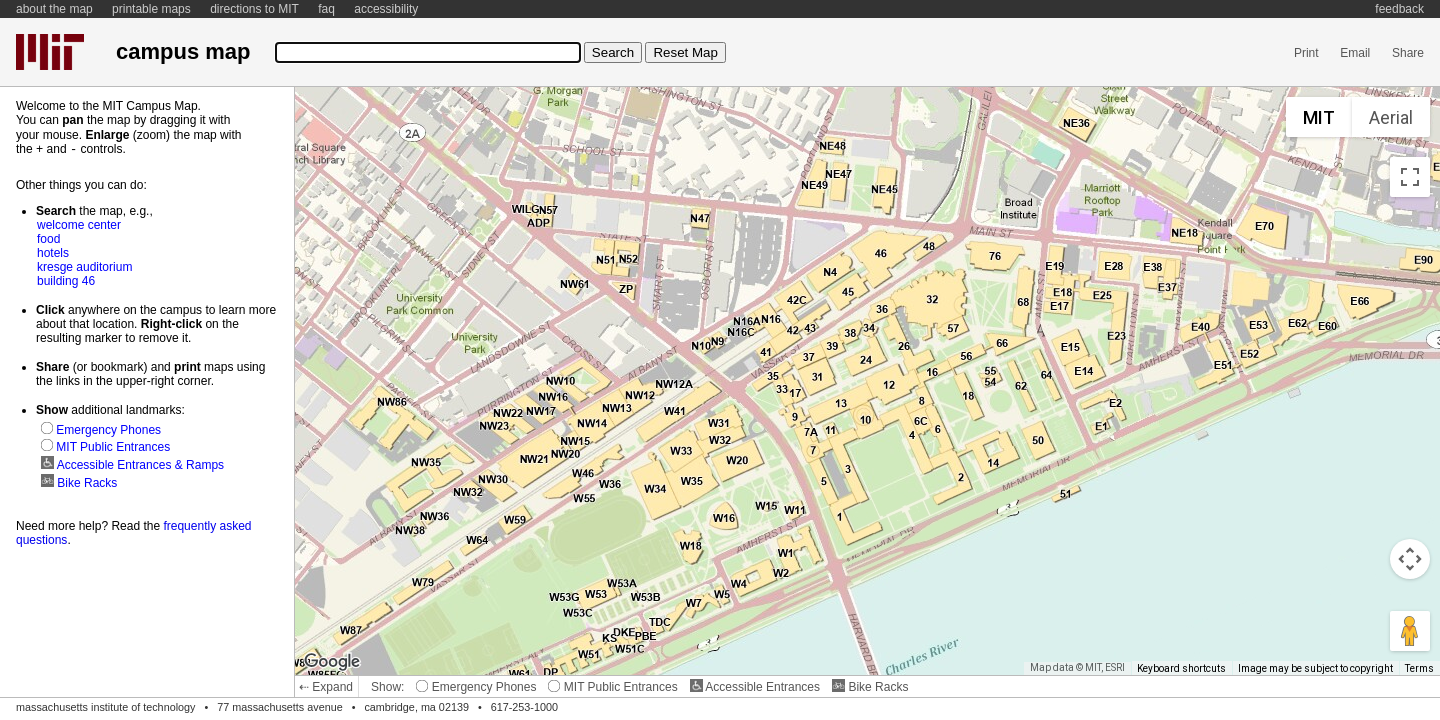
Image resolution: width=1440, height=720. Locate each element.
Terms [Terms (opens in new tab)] (1419, 668)
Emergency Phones (476, 687)
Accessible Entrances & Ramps (132, 464)
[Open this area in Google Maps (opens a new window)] (332, 662)
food (48, 238)
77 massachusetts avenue (279, 707)
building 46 (66, 280)
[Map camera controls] (1410, 559)
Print (1306, 53)
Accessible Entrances (755, 687)
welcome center (79, 224)
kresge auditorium (84, 266)
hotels (53, 252)
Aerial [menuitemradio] (1391, 117)
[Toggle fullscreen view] (1410, 177)
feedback (1399, 9)
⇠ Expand (326, 687)
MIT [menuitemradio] (1319, 117)
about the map (54, 9)
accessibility (386, 9)
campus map (183, 51)
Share (1408, 53)
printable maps (151, 9)
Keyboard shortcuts (1181, 668)
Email (1355, 53)
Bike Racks (870, 687)
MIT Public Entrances (612, 687)
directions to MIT (254, 9)
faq (326, 9)
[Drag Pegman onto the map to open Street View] (1410, 631)
